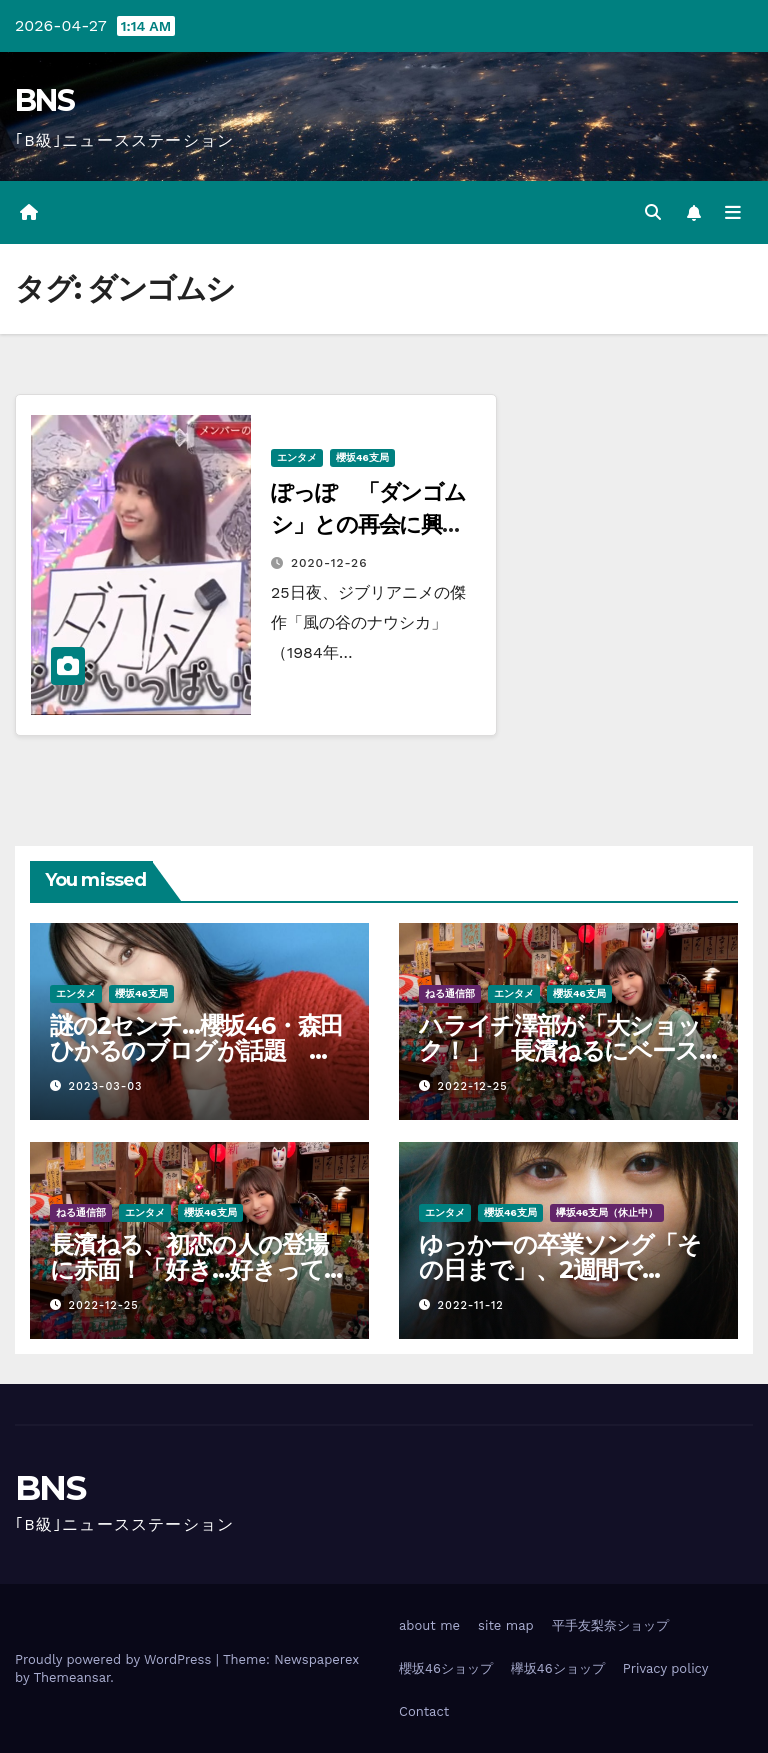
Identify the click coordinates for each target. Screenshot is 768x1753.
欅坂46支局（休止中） (607, 1212)
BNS (44, 100)
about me (429, 1625)
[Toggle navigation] (733, 213)
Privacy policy (666, 1668)
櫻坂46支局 (362, 457)
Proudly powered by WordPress (115, 1659)
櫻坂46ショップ (446, 1668)
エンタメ (297, 457)
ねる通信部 (450, 993)
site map (506, 1625)
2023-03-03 (106, 1086)
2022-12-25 (473, 1086)
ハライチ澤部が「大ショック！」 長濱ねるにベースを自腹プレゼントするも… (560, 1050)
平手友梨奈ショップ (610, 1625)
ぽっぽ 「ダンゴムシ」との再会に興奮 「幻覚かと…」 (377, 524)
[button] (653, 212)
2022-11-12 (471, 1305)
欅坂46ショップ (558, 1668)
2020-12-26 (329, 563)
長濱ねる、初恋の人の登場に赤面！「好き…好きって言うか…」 (198, 1269)
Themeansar (71, 1677)
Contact (424, 1711)
